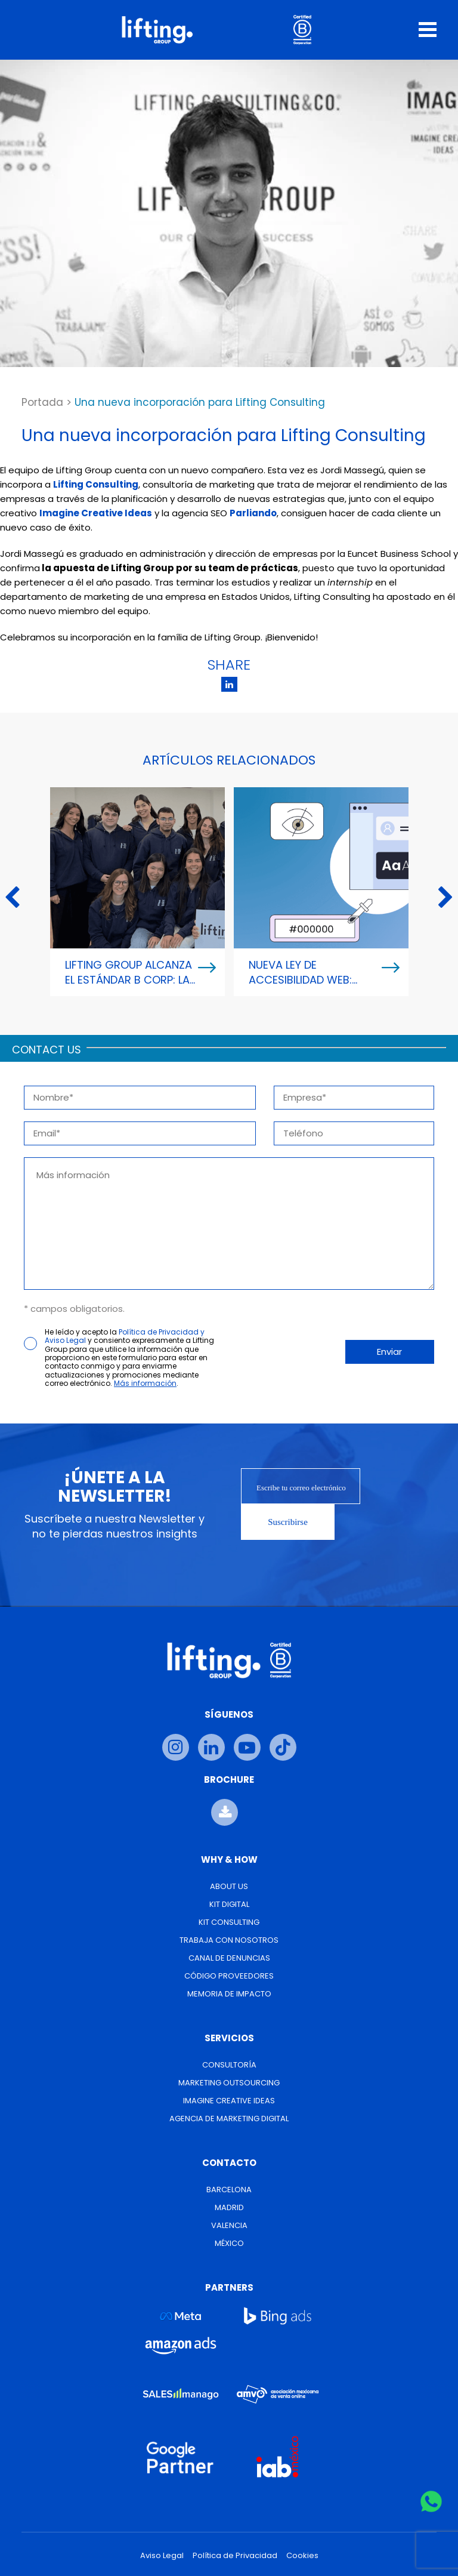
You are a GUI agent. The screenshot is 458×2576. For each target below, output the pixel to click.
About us (229, 1886)
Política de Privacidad (235, 2555)
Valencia (229, 2225)
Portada (42, 402)
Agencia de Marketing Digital (229, 2118)
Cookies (302, 2555)
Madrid (229, 2207)
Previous (12, 898)
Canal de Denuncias (229, 1958)
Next (446, 898)
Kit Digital (229, 1904)
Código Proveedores (229, 1976)
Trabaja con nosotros (229, 1940)
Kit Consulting (229, 1922)
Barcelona (229, 2189)
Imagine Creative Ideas (229, 2100)
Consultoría (229, 2064)
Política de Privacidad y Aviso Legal (125, 1336)
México (229, 2243)
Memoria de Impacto (229, 1993)
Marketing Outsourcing (229, 2082)
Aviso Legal (162, 2555)
